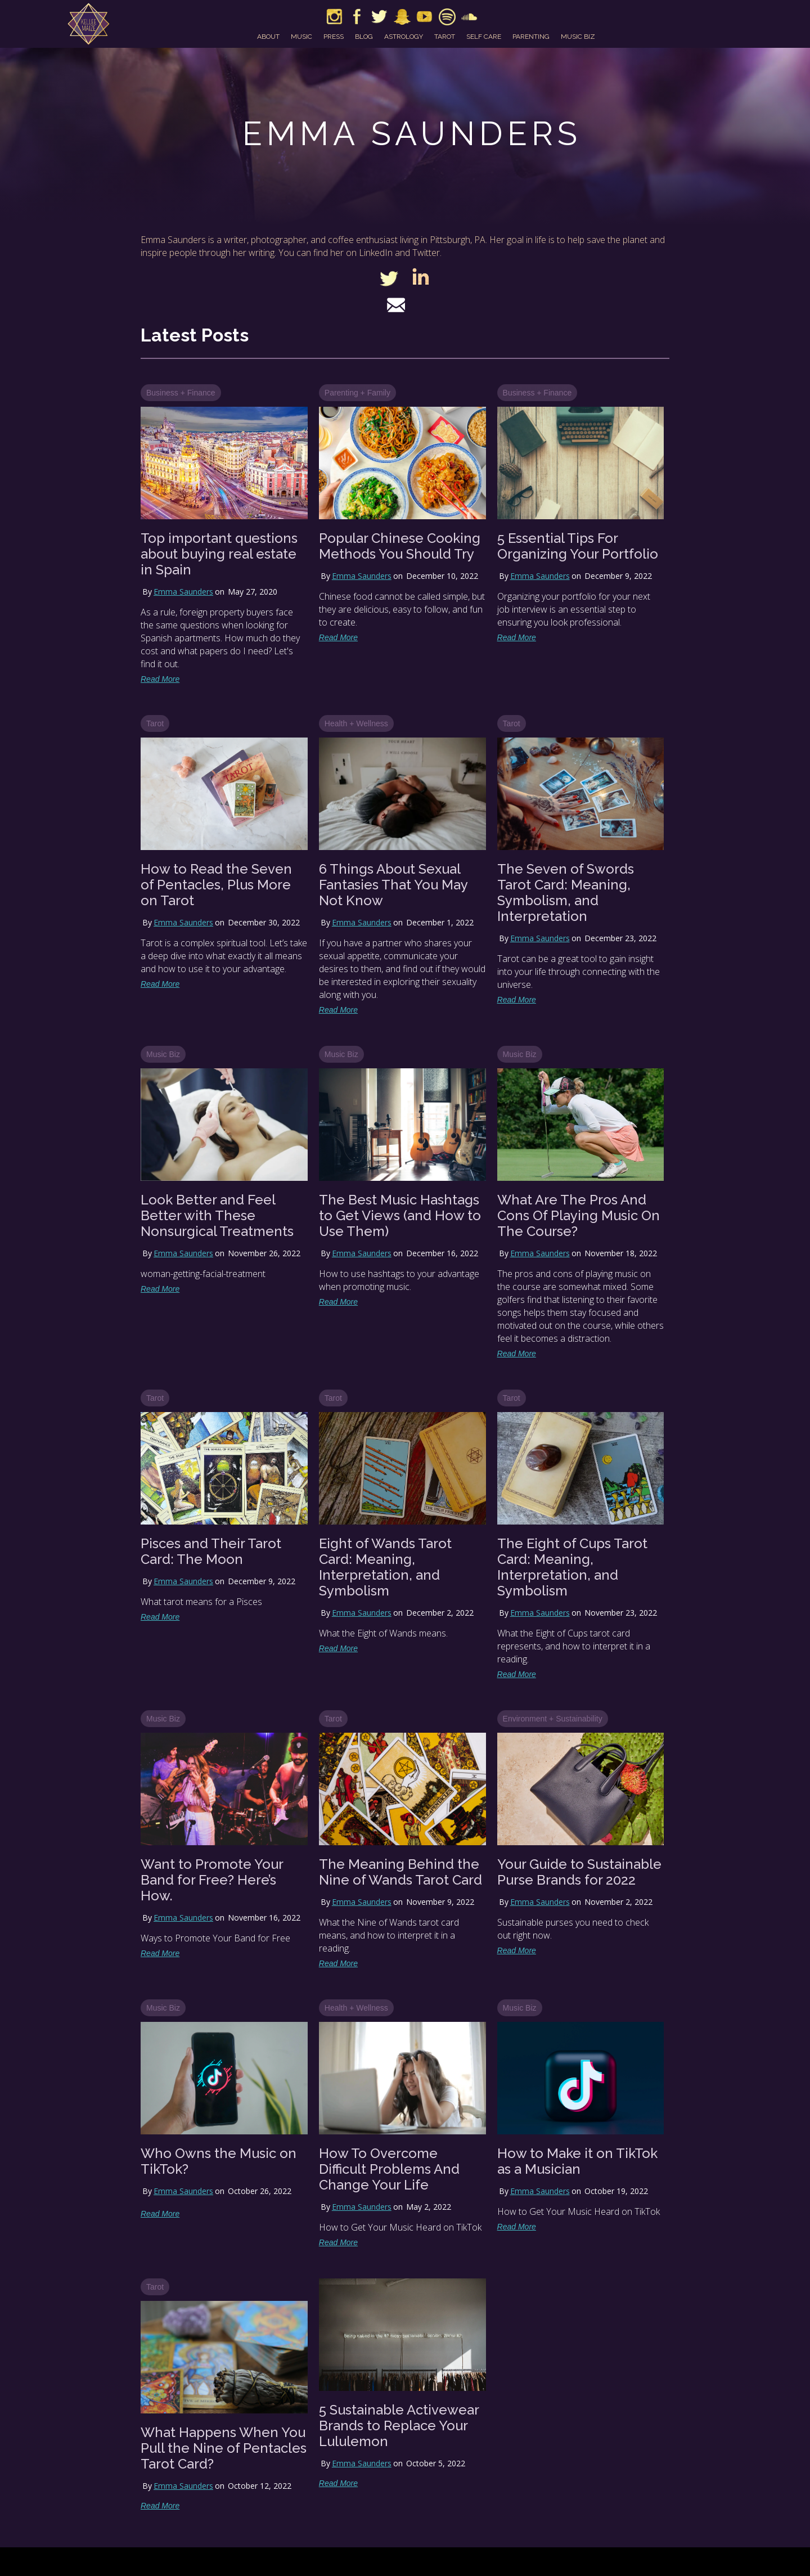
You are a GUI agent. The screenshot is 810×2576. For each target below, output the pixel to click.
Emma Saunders (183, 591)
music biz (578, 37)
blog (364, 37)
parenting (531, 37)
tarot (444, 37)
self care (483, 37)
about (268, 37)
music (301, 37)
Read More (160, 679)
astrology (403, 37)
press (333, 37)
